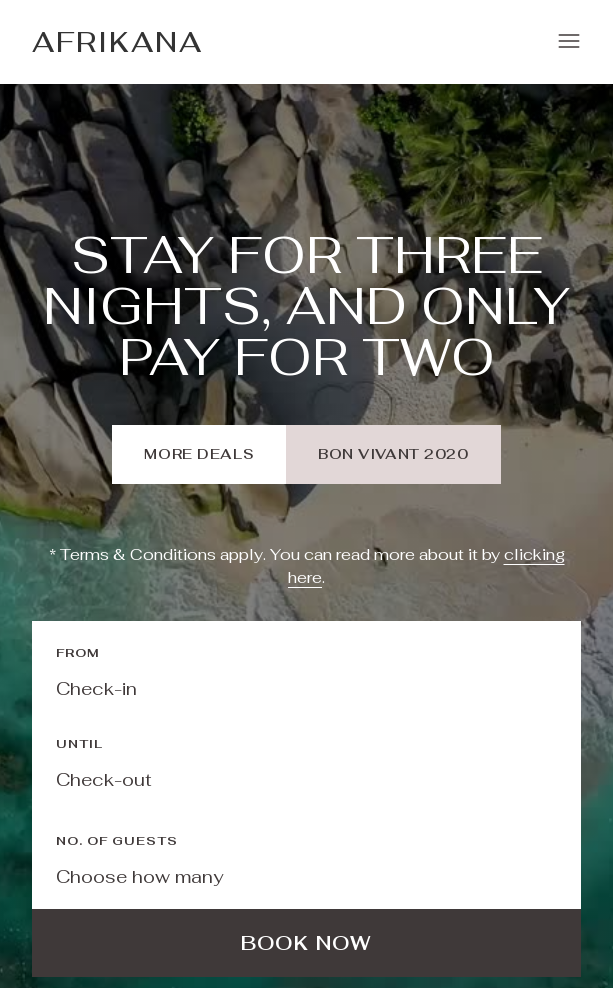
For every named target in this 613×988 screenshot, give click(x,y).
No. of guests (116, 841)
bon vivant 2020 (393, 454)
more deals (199, 454)
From (78, 653)
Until (79, 744)
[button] (569, 42)
